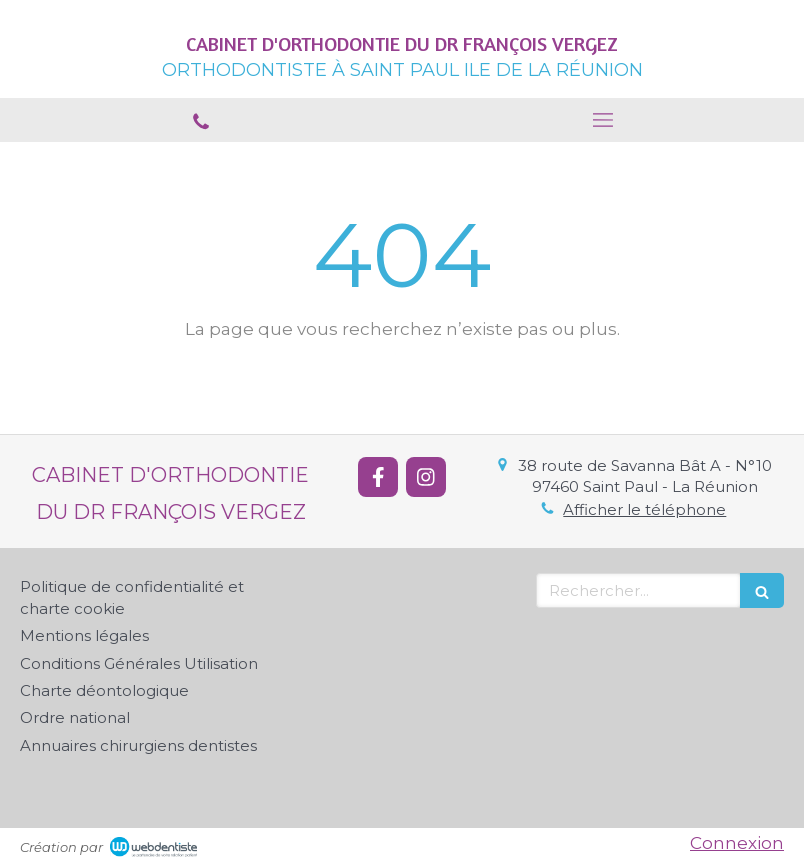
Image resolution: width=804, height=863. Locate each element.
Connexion (737, 843)
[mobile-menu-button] (603, 120)
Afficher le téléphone (644, 509)
